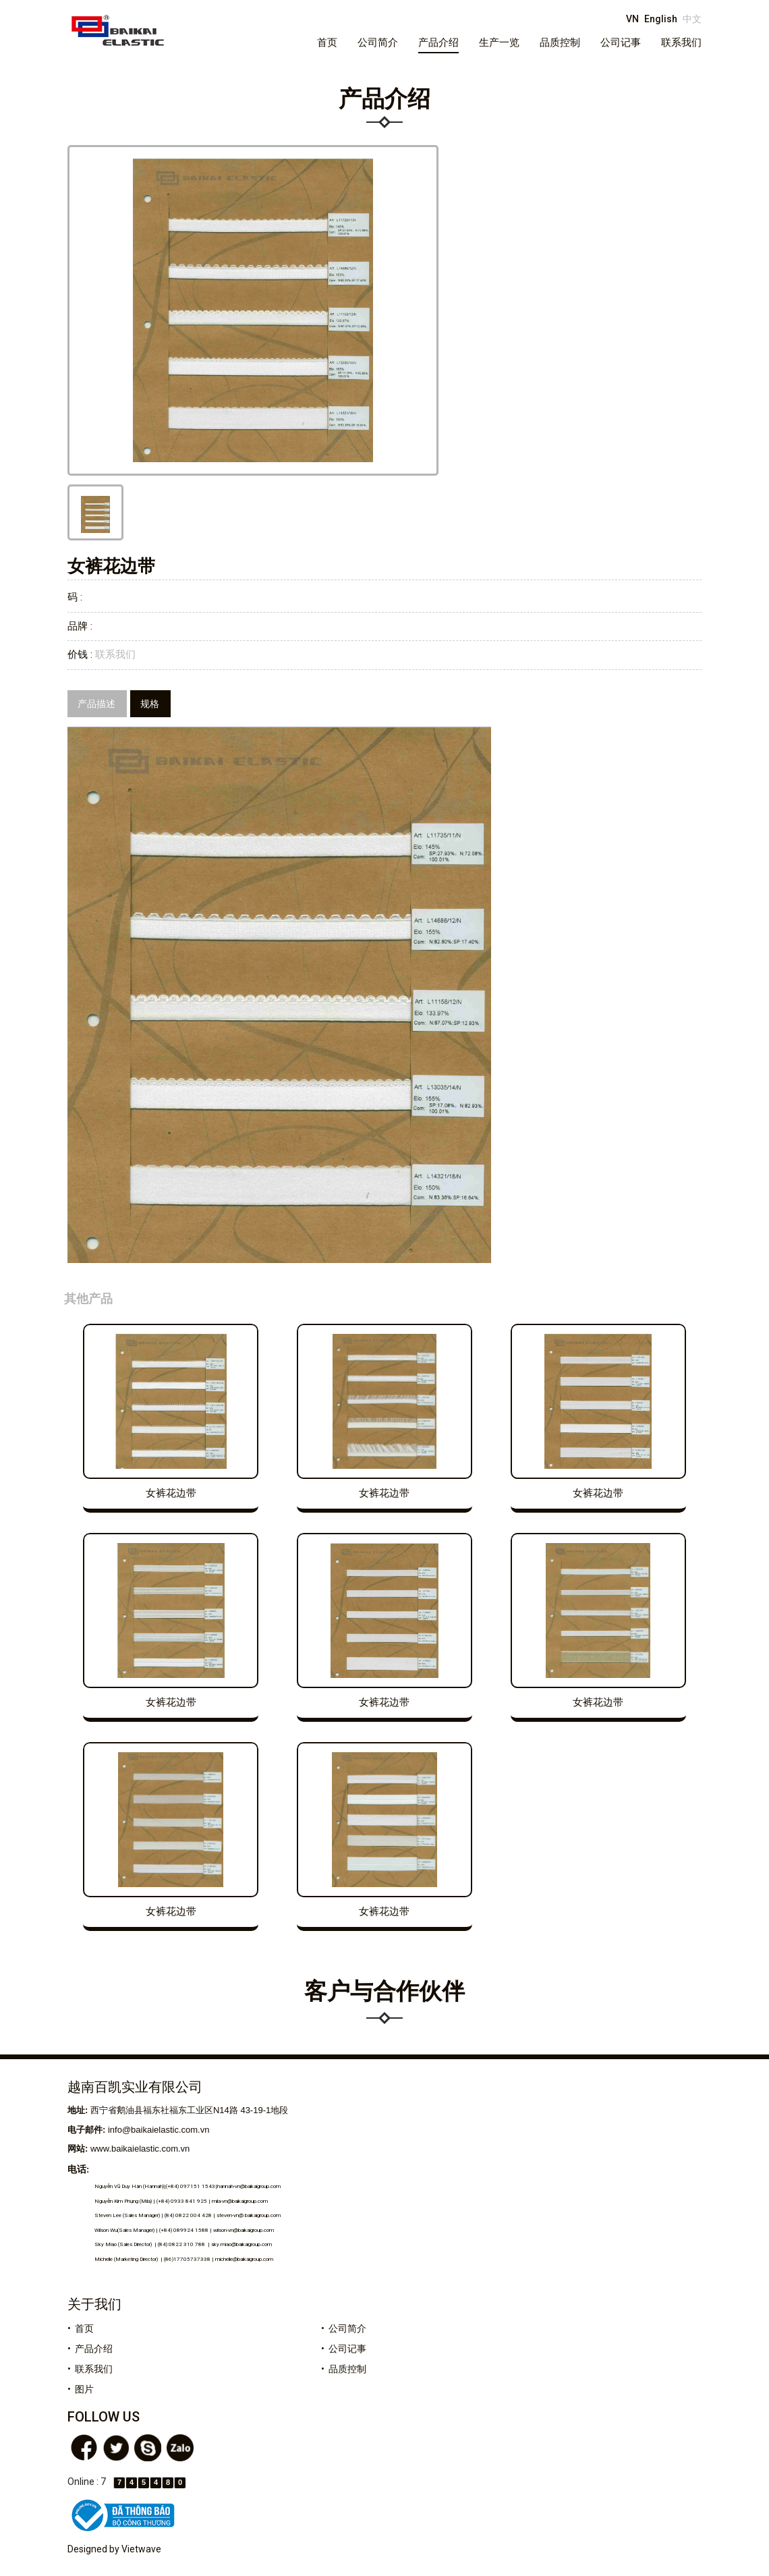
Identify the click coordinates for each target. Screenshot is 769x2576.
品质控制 (560, 42)
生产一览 (499, 42)
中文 (692, 18)
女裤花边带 (171, 1493)
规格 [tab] (149, 703)
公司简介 (378, 42)
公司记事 (620, 42)
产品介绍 (438, 42)
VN (632, 18)
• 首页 (80, 2328)
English (660, 18)
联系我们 (681, 42)
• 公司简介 (343, 2328)
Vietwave (141, 2549)
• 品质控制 (343, 2368)
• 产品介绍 (90, 2348)
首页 (327, 42)
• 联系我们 (90, 2368)
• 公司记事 (343, 2348)
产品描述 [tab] (96, 703)
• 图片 (80, 2389)
